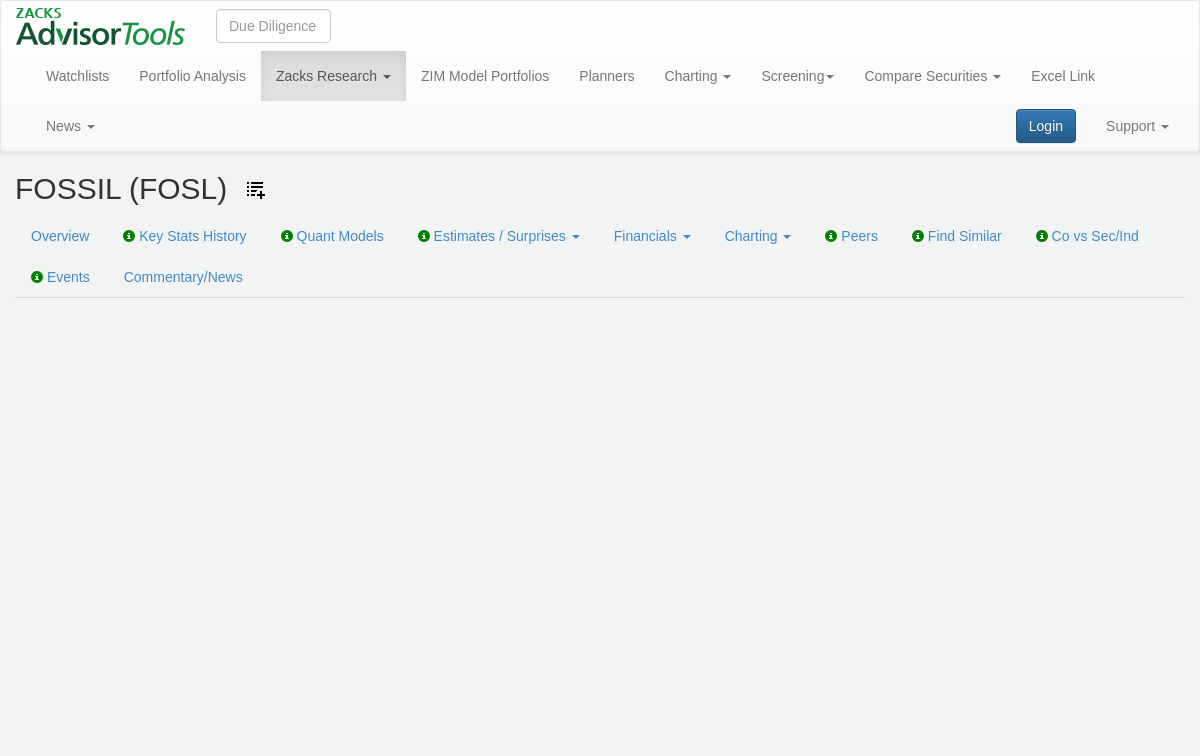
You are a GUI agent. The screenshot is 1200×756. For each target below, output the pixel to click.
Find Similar (957, 236)
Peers (851, 236)
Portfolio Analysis (192, 76)
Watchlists (77, 76)
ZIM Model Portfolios (485, 76)
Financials (652, 236)
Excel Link (1063, 76)
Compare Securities (932, 76)
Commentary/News (183, 277)
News (70, 126)
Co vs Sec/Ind (1087, 236)
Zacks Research (333, 76)
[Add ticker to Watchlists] (256, 190)
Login (1046, 126)
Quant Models (332, 236)
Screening (797, 76)
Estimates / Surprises (499, 236)
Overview (60, 236)
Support (1137, 126)
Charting (698, 76)
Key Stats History (184, 236)
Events (60, 277)
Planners (606, 76)
